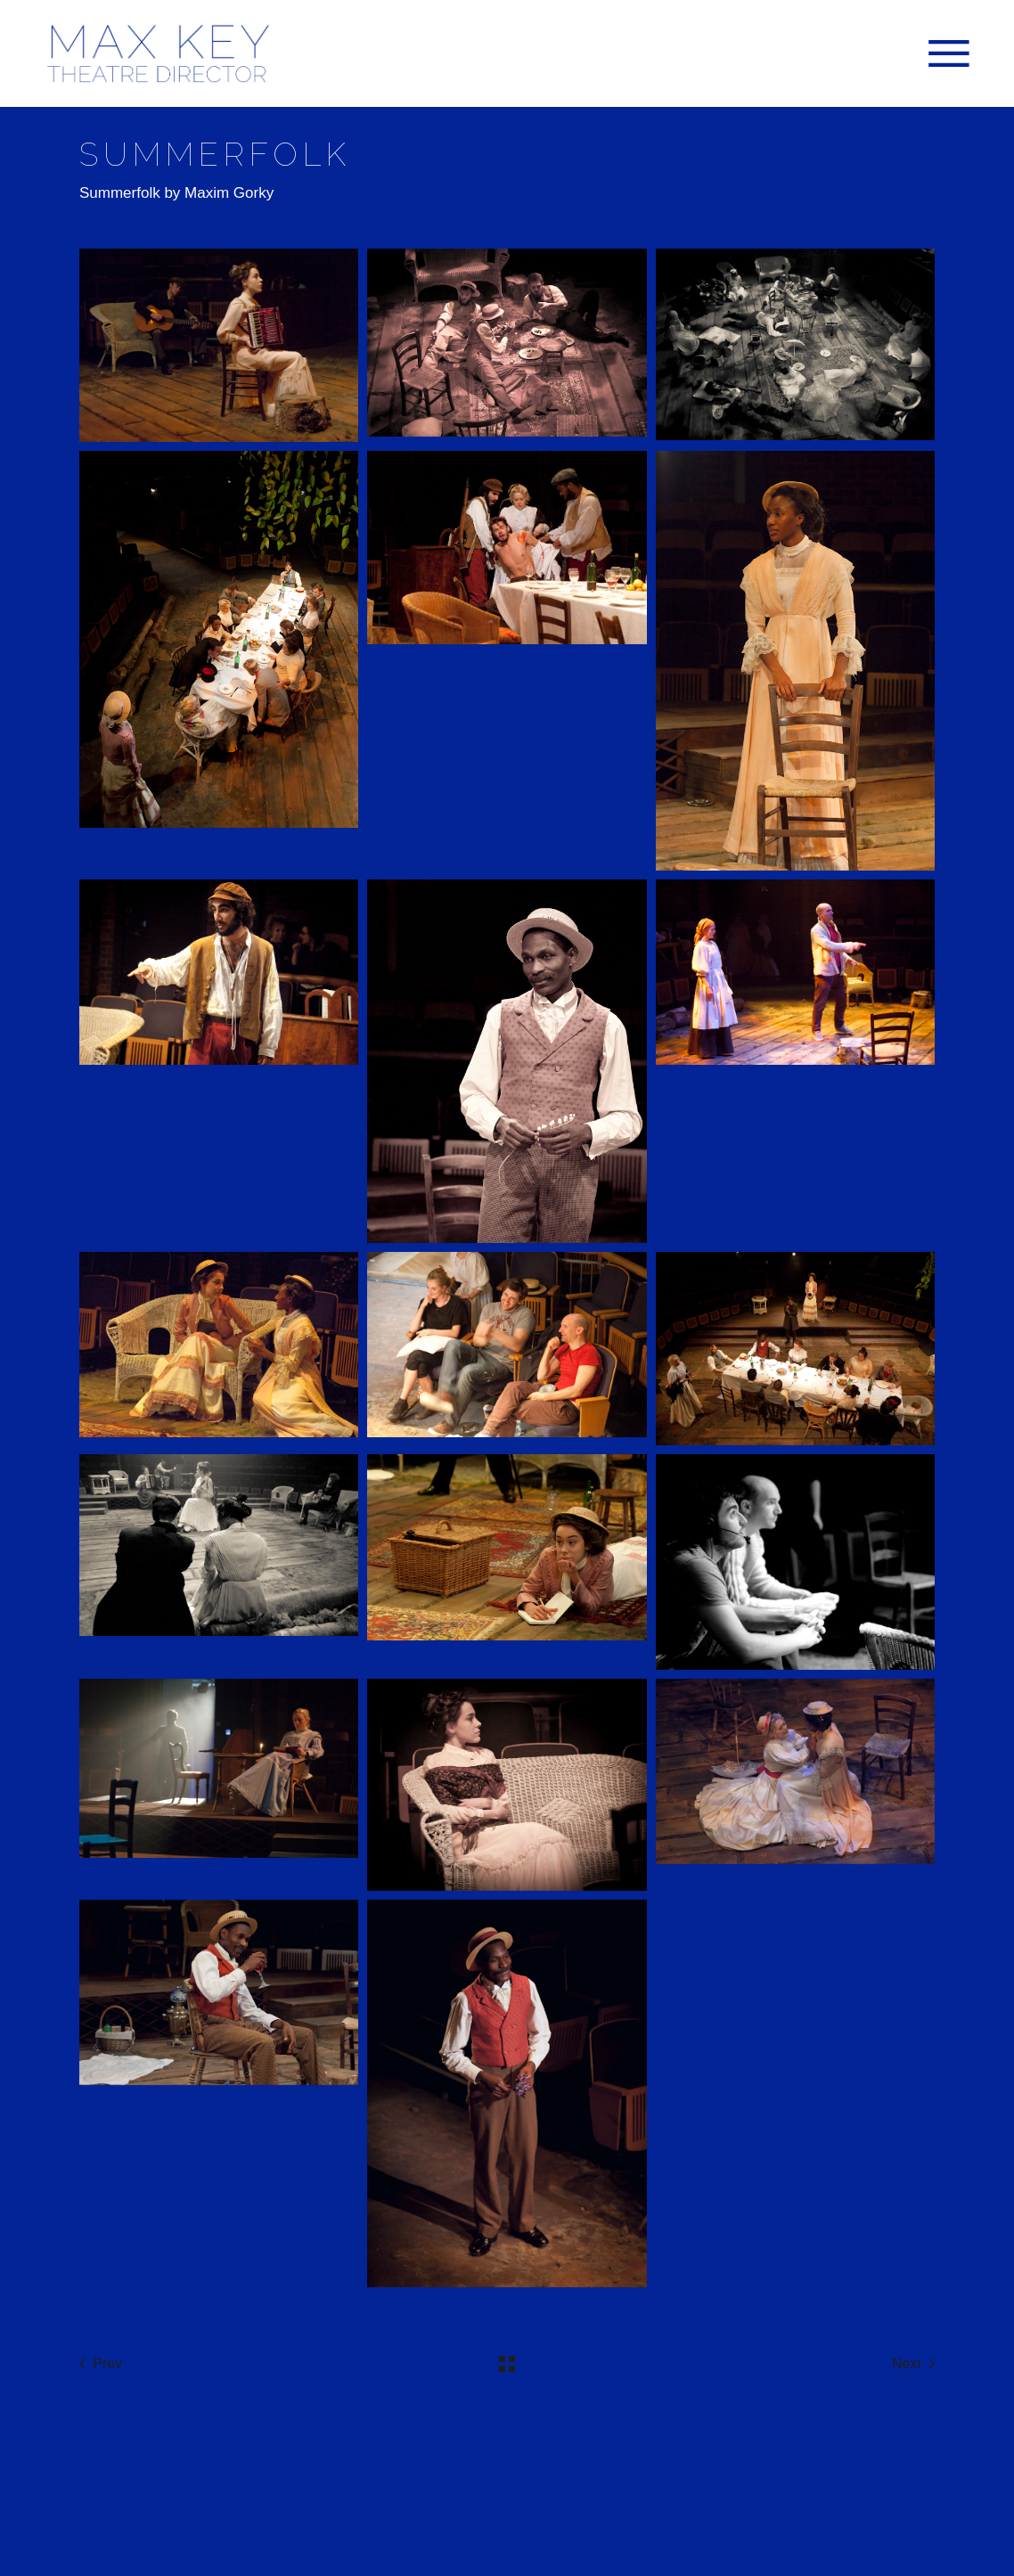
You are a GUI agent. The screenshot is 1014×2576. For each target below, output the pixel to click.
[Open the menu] (948, 53)
